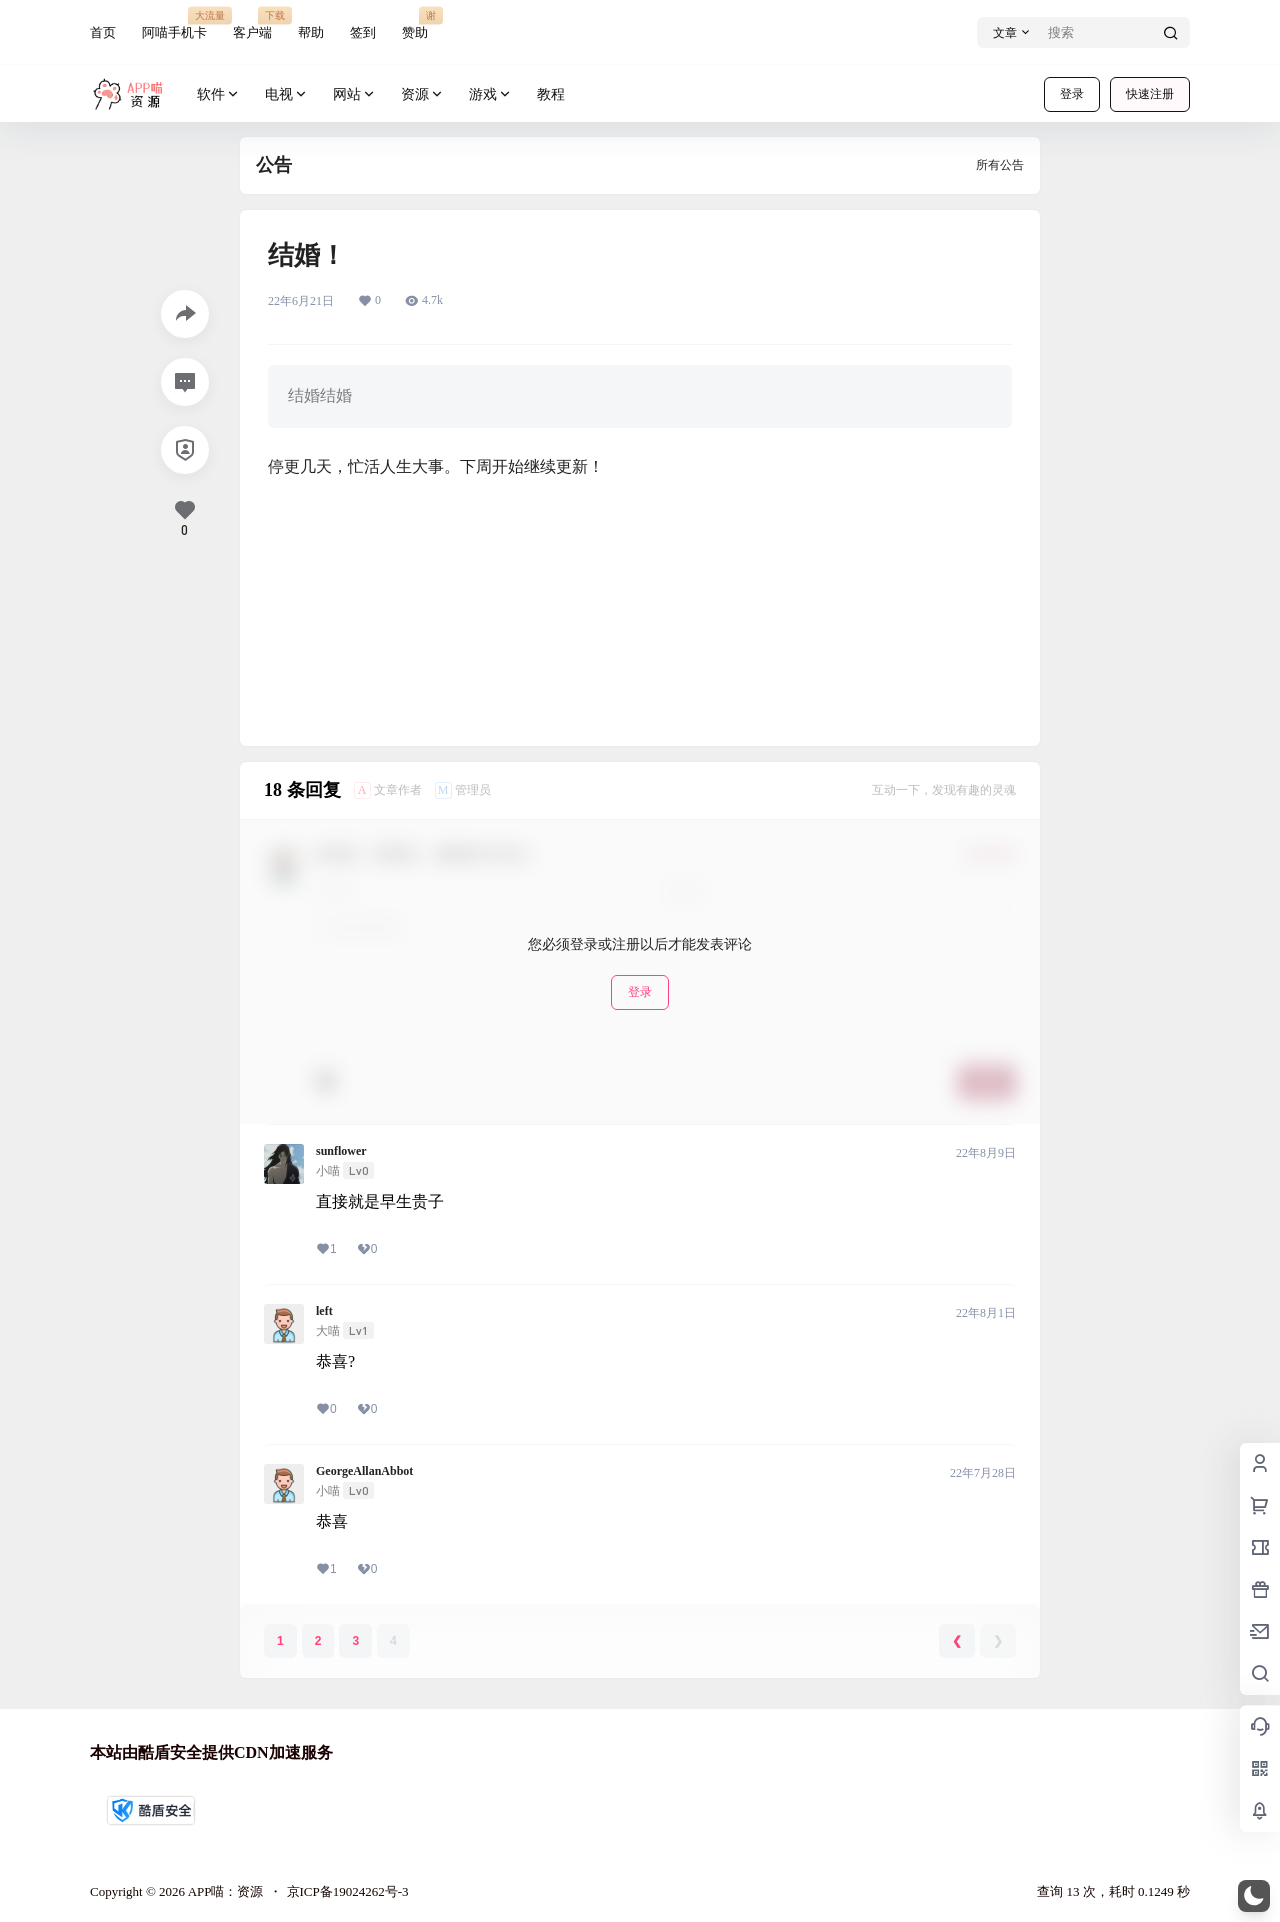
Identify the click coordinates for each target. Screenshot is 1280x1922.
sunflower (341, 1151)
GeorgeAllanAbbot (364, 1471)
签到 (363, 32)
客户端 (252, 23)
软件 (219, 94)
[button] (1254, 1896)
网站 (355, 94)
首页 (103, 32)
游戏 (491, 94)
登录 (1072, 94)
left (324, 1311)
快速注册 (1150, 94)
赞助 (415, 23)
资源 (423, 94)
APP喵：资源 (224, 1891)
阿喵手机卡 (174, 23)
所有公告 (1000, 165)
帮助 (311, 32)
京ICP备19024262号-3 (348, 1891)
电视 (287, 94)
